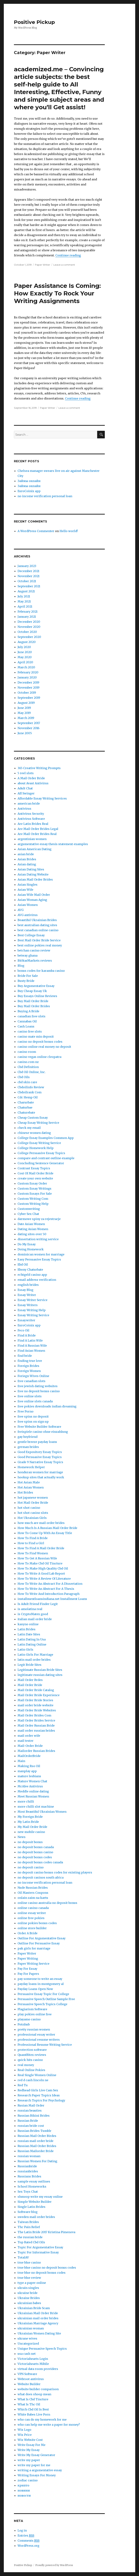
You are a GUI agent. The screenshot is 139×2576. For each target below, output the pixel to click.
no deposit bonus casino (35, 1852)
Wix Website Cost (30, 2440)
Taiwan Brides (28, 2222)
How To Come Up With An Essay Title (45, 1533)
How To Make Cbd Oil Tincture (40, 1563)
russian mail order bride (35, 2141)
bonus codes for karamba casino (41, 970)
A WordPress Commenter (36, 531)
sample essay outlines (34, 2181)
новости (24, 2495)
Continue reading (68, 255)
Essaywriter (26, 1320)
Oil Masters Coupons (33, 1892)
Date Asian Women (31, 1224)
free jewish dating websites (38, 1386)
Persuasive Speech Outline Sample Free (46, 1999)
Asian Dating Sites (31, 869)
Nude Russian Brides (33, 1887)
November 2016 (28, 728)
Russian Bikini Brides (34, 2115)
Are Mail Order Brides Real (37, 834)
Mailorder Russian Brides (36, 1751)
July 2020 (24, 647)
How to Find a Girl (31, 1543)
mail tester (25, 1740)
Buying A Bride (28, 1011)
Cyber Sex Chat (28, 1214)
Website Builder (29, 2384)
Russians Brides (29, 2176)
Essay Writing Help (32, 1310)
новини (24, 2490)
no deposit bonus (30, 1842)
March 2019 (26, 718)
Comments (28, 2541)
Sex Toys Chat (28, 2191)
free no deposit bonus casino (39, 1391)
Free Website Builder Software (39, 1426)
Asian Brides (27, 859)
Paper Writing (28, 1958)
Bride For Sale (28, 976)
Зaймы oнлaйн (29, 481)
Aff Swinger (26, 793)
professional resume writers (39, 2039)
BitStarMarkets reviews (35, 960)
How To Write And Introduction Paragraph (48, 1594)
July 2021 (24, 596)
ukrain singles (28, 2288)
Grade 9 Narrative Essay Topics (40, 1462)
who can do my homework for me (42, 2419)
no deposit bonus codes (35, 1857)
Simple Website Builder (35, 2201)
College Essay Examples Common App (46, 1138)
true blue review (29, 2277)
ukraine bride (27, 2293)
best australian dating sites (37, 925)
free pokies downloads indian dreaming (47, 1406)
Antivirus (24, 808)
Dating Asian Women (33, 1229)
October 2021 (27, 581)
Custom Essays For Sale (35, 1193)
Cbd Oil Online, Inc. (32, 1072)
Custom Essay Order (32, 1183)
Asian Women (28, 905)
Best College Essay (31, 935)
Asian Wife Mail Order (34, 894)
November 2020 (29, 627)
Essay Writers (28, 1305)
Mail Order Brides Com (34, 1715)
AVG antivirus (28, 915)
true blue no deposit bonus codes (42, 2272)
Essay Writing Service (33, 1315)
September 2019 (29, 697)
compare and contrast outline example (46, 1158)
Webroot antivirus (31, 2379)
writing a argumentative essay (40, 2470)
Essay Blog (25, 1290)
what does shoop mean (34, 2394)
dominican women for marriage (41, 1254)
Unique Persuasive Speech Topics (42, 2348)
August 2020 (27, 642)
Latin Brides (26, 1629)
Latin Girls (25, 1649)
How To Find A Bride (33, 1538)
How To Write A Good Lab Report (41, 1573)
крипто (23, 2485)
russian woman (29, 2156)
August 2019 (26, 703)
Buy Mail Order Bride (33, 1001)
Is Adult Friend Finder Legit (38, 1604)
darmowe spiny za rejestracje (39, 1219)
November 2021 (28, 576)
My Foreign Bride (30, 1816)
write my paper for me (34, 2465)
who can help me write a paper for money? (49, 2424)
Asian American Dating (34, 849)
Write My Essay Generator (36, 2455)
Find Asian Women (31, 1350)
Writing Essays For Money (37, 2475)
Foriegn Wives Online (33, 1376)
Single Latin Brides (31, 2207)
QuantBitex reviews (32, 2055)
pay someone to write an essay (40, 1979)
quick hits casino (30, 2060)
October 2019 (27, 692)
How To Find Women (33, 1553)
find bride (25, 1355)
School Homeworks (32, 2186)
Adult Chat (25, 788)
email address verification (37, 1279)
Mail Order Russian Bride (36, 1725)
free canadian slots (31, 1381)
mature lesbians (29, 1776)
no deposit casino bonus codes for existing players (55, 1872)
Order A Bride (27, 1933)
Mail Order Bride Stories (35, 1700)
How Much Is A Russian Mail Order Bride (47, 1528)
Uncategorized (28, 2343)
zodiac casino (28, 2480)
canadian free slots (31, 1016)
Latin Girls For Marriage (35, 1654)
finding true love (30, 1361)
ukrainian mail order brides (38, 2318)
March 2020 (26, 667)
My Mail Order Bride (32, 1827)
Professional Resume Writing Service (45, 2044)
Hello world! (69, 531)
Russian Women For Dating (37, 2161)
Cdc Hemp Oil (28, 1097)
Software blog (27, 2212)
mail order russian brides (36, 1730)
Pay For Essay (27, 1968)
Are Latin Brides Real (33, 824)
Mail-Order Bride (30, 1746)
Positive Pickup (34, 22)
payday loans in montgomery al (41, 1984)
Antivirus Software (31, 818)
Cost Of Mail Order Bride (35, 1173)
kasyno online (28, 1624)
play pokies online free (35, 2014)
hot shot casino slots (33, 1513)
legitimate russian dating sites (40, 1675)
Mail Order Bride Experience (39, 1695)
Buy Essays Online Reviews (37, 996)
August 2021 (26, 591)
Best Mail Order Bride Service (39, 940)
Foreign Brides (28, 1366)
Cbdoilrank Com (29, 1092)
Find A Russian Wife (32, 1345)
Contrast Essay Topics (34, 1168)
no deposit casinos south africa (41, 1877)
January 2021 (27, 616)
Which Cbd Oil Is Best (33, 2409)
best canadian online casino (38, 930)
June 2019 (24, 708)
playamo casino (29, 2019)
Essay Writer (27, 1295)
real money (26, 2065)
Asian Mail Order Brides (35, 879)
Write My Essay (29, 2450)
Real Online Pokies (31, 2070)
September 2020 (29, 637)
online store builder (32, 1928)
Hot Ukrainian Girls (32, 1518)
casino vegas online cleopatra (39, 1057)
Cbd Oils (24, 1077)
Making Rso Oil (29, 1766)
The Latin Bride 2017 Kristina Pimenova (46, 2232)
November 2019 (28, 687)
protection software (32, 2050)
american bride (29, 803)
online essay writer (32, 1913)
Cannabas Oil (27, 1021)
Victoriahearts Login (33, 2359)
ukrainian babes (29, 2303)
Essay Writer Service (32, 1300)
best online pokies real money (40, 945)
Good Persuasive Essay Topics (40, 1457)
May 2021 (24, 601)
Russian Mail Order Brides (37, 2146)
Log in (22, 2530)
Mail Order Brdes (30, 1680)
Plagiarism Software (32, 2009)
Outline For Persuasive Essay (39, 1943)
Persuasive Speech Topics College (42, 2004)
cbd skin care (27, 1082)
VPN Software (27, 2374)
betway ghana (27, 955)
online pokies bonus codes (37, 1923)
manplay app (27, 1771)
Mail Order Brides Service (36, 1720)
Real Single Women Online (37, 2075)
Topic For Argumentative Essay (40, 2247)
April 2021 (25, 606)
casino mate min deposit (36, 1036)
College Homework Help (36, 1148)
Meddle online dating (33, 1791)
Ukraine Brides (29, 2298)
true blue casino (29, 2262)
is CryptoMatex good (33, 1614)
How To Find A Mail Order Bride (41, 1548)
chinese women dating (34, 1133)
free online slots (30, 1396)
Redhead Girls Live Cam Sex (38, 2090)
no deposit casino (31, 1867)
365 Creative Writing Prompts (39, 768)
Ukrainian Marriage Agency (38, 2323)
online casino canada (33, 1908)
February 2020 (28, 672)
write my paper (29, 2460)
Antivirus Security (31, 813)
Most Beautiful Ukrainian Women (42, 1811)
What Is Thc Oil (29, 2404)
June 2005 (25, 733)
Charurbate (26, 1102)
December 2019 (28, 682)
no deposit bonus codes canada (40, 1862)
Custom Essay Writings (34, 1188)
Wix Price (25, 2435)
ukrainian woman (31, 2328)
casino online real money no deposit (44, 1046)
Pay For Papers (28, 1974)
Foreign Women (29, 1371)
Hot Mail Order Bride (33, 1502)
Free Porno (25, 1411)
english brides (28, 1285)
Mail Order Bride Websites (37, 1710)
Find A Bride (27, 1335)
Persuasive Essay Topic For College (43, 1994)
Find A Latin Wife (30, 1340)
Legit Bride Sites (29, 1664)
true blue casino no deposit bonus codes (47, 2267)
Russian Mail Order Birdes (37, 2136)
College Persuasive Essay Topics (41, 1153)
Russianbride (27, 2166)
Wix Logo (24, 2429)
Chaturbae (25, 1107)
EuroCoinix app (29, 491)
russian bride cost (31, 2125)
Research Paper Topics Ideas (39, 2095)
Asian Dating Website (33, 874)
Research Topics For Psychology (41, 2100)
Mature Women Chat (32, 1781)
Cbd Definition (28, 1067)
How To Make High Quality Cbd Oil (43, 1568)
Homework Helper (31, 1467)
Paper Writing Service (33, 1963)
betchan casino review (34, 950)
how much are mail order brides (41, 1523)
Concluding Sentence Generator (41, 1163)
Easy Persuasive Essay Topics (39, 1259)
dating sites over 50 (32, 1234)
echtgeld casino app (32, 1274)
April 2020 (25, 662)
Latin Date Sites (29, 1634)
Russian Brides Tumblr (34, 2131)
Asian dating (27, 864)
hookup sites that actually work (41, 1477)
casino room (27, 1052)
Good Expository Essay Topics (40, 1452)
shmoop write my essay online (40, 2196)
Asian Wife (25, 889)
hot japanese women (33, 1497)
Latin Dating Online (32, 1644)
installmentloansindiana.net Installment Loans (52, 1599)
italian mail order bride (35, 1619)
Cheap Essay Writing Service (38, 1122)
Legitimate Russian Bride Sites (40, 1670)
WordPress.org (28, 2545)
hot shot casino (29, 1507)
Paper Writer (42, 264)
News (22, 1837)
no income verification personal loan (45, 496)
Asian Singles (27, 884)
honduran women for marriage (40, 1472)
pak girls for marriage (34, 1948)
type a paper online (32, 2283)
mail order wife (29, 1735)
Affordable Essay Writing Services (42, 798)
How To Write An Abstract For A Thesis (46, 1589)
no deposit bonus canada (36, 1847)
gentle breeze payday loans (37, 1442)
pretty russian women (34, 2029)
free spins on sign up (33, 1421)
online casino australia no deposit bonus (47, 1903)
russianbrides (28, 2171)
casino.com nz (28, 1062)
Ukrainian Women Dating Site (39, 2333)
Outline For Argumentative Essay (42, 1938)
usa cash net (27, 2353)
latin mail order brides (34, 1659)
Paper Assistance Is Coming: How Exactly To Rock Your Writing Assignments (57, 293)
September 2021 (29, 586)
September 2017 (29, 723)
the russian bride (30, 2237)
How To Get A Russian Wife (37, 1558)
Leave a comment (64, 264)
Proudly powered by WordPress (54, 2565)
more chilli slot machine (36, 1806)
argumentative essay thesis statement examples (53, 844)
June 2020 (25, 652)
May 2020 (25, 657)
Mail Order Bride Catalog (36, 1690)
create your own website (35, 1178)
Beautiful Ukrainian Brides (37, 920)
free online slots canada (35, 1401)
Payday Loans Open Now (35, 1989)
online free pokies (31, 1918)
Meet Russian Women (33, 1796)
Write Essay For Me (31, 2445)
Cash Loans (26, 1026)
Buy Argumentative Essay (36, 986)
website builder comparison (38, 2389)
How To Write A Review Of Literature (44, 1578)
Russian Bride (28, 2120)
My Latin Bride (28, 1822)
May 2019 (24, 713)
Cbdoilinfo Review (31, 1087)
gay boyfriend (27, 1437)
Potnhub (24, 2024)
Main (21, 1761)
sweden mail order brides (36, 2217)
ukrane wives (27, 2338)
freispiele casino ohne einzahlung (43, 1431)
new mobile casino (31, 1832)
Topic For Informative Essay (38, 2252)
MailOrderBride (29, 1756)
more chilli (26, 1801)
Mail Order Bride (30, 1685)
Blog (21, 965)
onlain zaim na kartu (33, 1898)
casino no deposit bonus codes (40, 1041)
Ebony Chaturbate (30, 1269)
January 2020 (27, 677)
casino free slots (30, 1031)
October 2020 (27, 632)
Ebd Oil (23, 1264)
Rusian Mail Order (31, 2105)
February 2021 (27, 611)
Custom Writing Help (33, 1203)
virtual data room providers (38, 2369)
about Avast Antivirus (33, 783)
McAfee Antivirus (30, 1786)
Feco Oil (23, 1330)
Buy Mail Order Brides (34, 1006)
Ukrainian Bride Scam (34, 2308)
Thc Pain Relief (29, 2227)
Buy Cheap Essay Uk (32, 991)
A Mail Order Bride (31, 778)
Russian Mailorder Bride (36, 2151)
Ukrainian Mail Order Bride (38, 2313)
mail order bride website (35, 1705)
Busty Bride (26, 981)
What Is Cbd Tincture (33, 2399)
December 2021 (28, 571)
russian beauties (30, 2110)
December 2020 (29, 621)
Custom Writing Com (33, 1198)
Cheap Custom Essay (33, 1117)
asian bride (26, 854)
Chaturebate (26, 1112)
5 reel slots (26, 773)
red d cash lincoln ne (33, 2080)
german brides (28, 1447)
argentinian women (32, 839)
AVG (21, 910)
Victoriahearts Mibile (33, 2364)
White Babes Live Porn (34, 2414)
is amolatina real (30, 1609)
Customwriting (29, 1209)
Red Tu (23, 2085)
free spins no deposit (33, 1416)
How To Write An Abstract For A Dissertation (50, 1583)
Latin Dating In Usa (32, 1639)
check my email (29, 1128)
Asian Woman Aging (32, 900)
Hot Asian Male (29, 1482)
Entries (26, 2535)
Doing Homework (31, 1249)
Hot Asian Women (31, 1487)
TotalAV (23, 2257)
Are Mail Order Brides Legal (38, 829)
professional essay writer (36, 2034)
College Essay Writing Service (39, 1143)
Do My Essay (27, 1244)
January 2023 (27, 566)
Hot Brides (25, 1492)
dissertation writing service (38, 1239)
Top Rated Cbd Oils (31, 2242)
